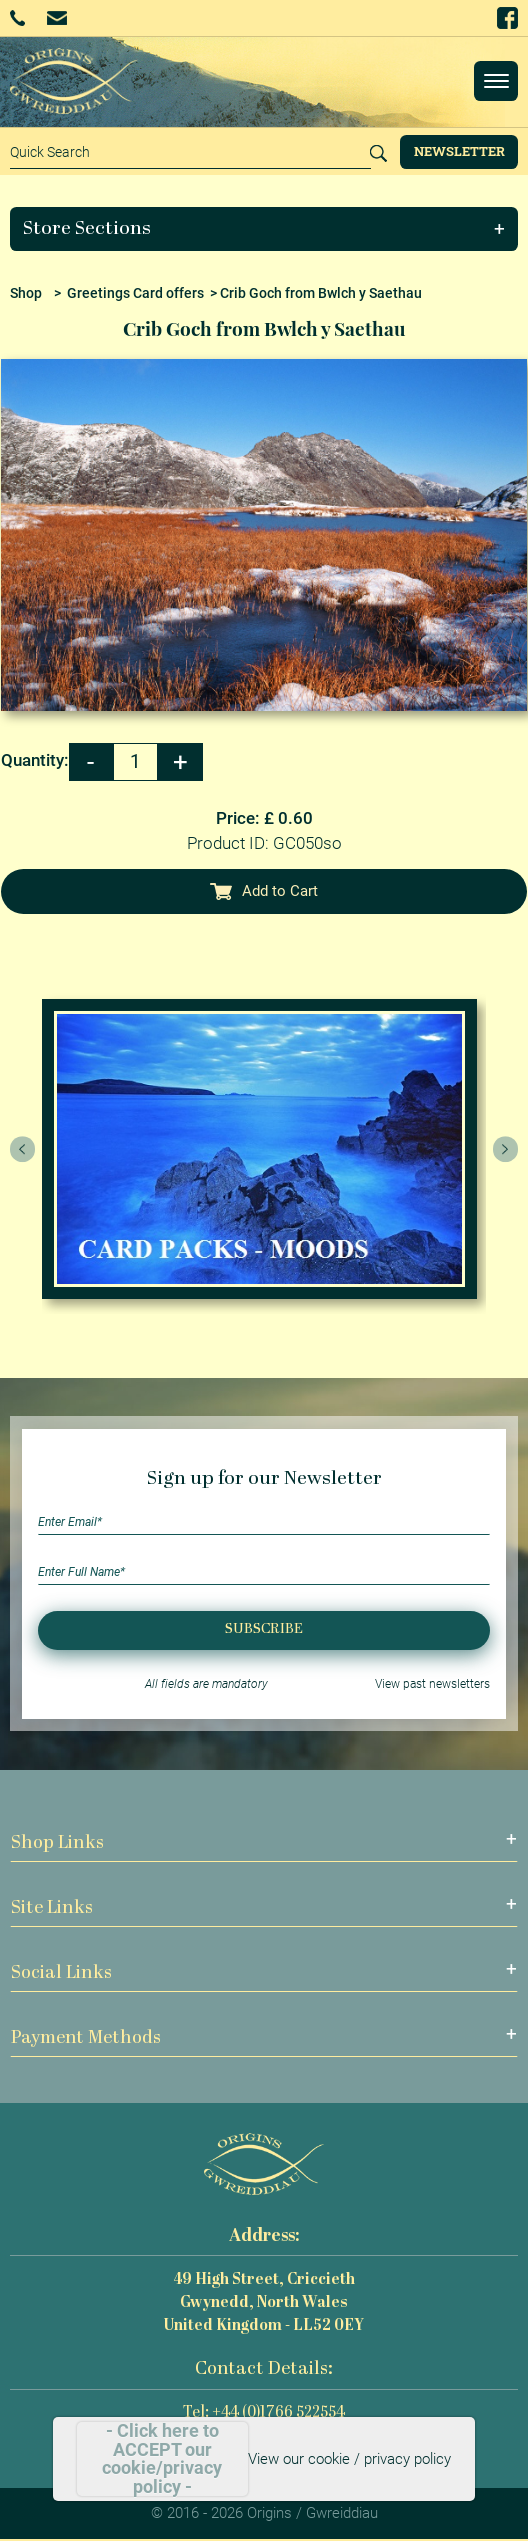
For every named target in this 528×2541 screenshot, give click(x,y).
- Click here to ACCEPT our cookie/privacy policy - (162, 2459)
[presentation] (23, 1149)
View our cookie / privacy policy (349, 2459)
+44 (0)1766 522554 (17, 18)
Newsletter (459, 151)
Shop (26, 293)
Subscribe (264, 1629)
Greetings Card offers (135, 293)
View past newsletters (432, 1684)
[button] (264, 229)
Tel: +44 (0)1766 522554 (264, 2413)
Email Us (56, 17)
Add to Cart (264, 891)
